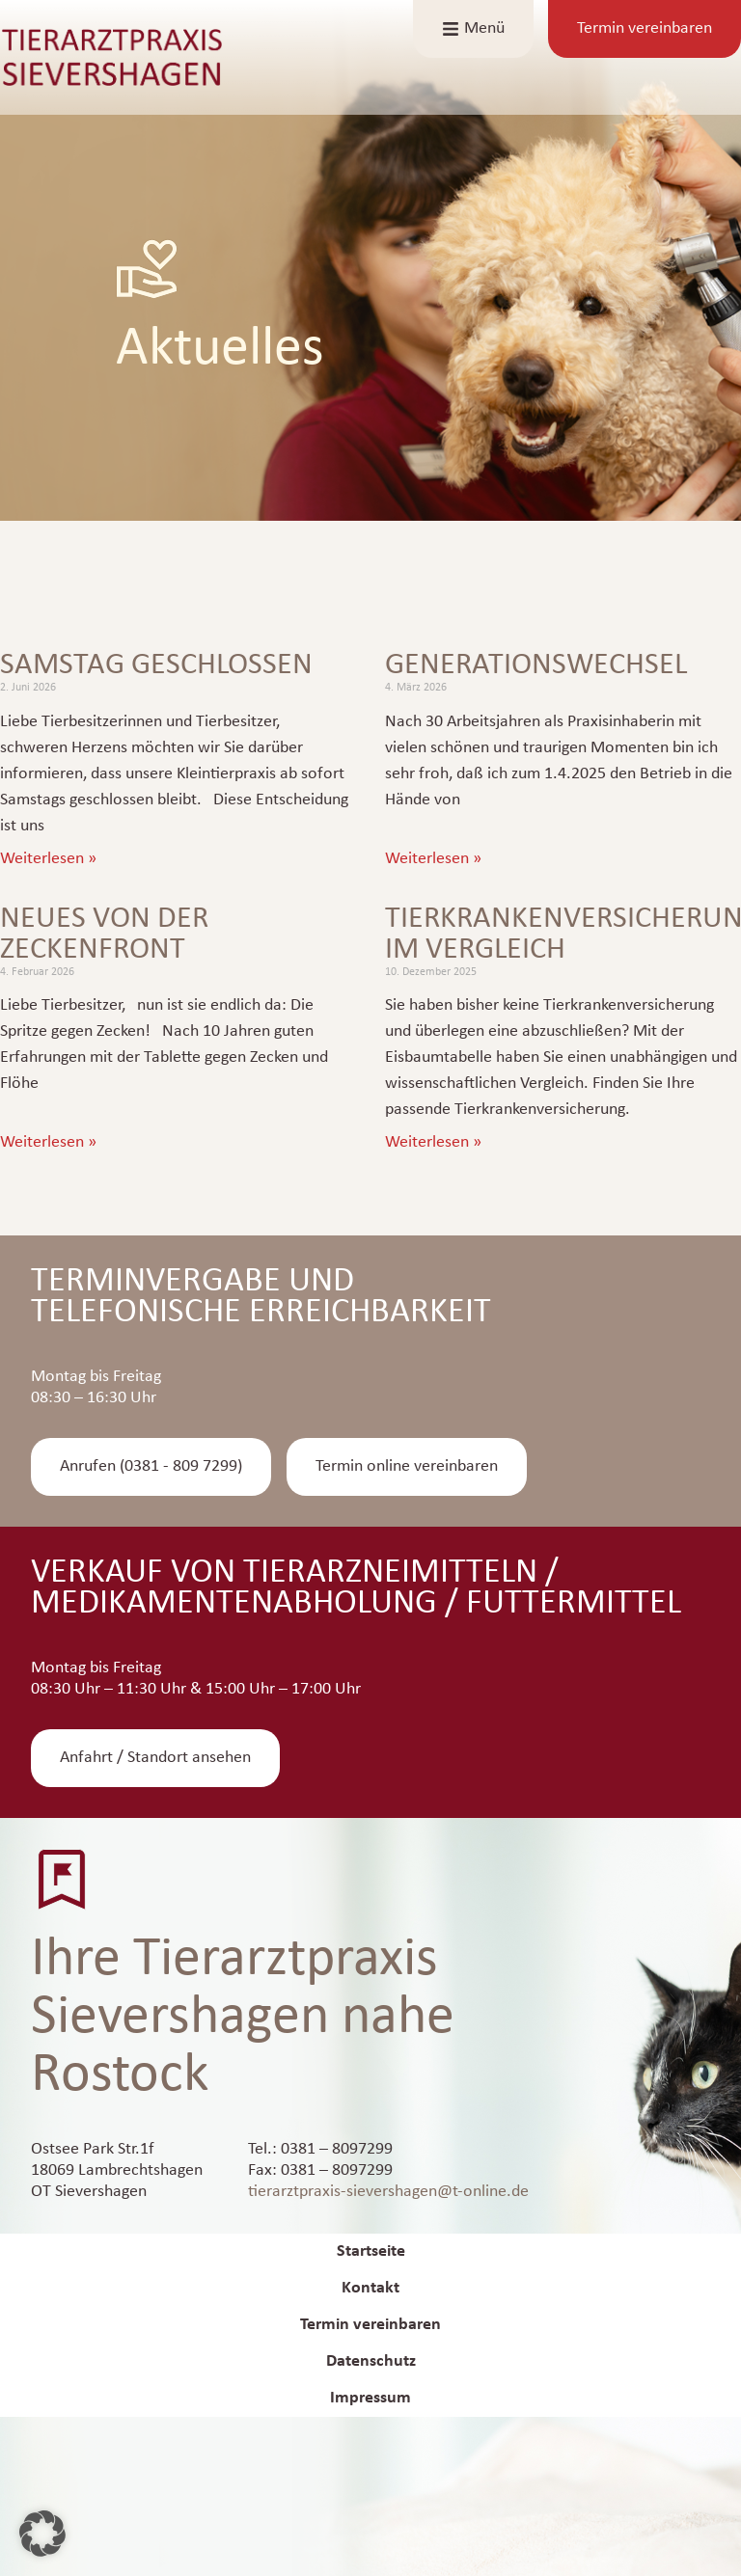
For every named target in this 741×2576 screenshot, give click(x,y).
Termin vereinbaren (370, 2325)
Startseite (371, 2251)
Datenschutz (371, 2361)
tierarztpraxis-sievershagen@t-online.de (388, 2192)
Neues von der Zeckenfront (104, 934)
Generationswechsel (536, 665)
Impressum (370, 2398)
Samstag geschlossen (156, 665)
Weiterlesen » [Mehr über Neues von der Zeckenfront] (48, 1142)
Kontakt (370, 2288)
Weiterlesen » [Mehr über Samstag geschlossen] (48, 859)
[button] (42, 2533)
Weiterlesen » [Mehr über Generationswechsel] (433, 859)
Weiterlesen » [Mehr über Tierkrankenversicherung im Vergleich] (433, 1142)
